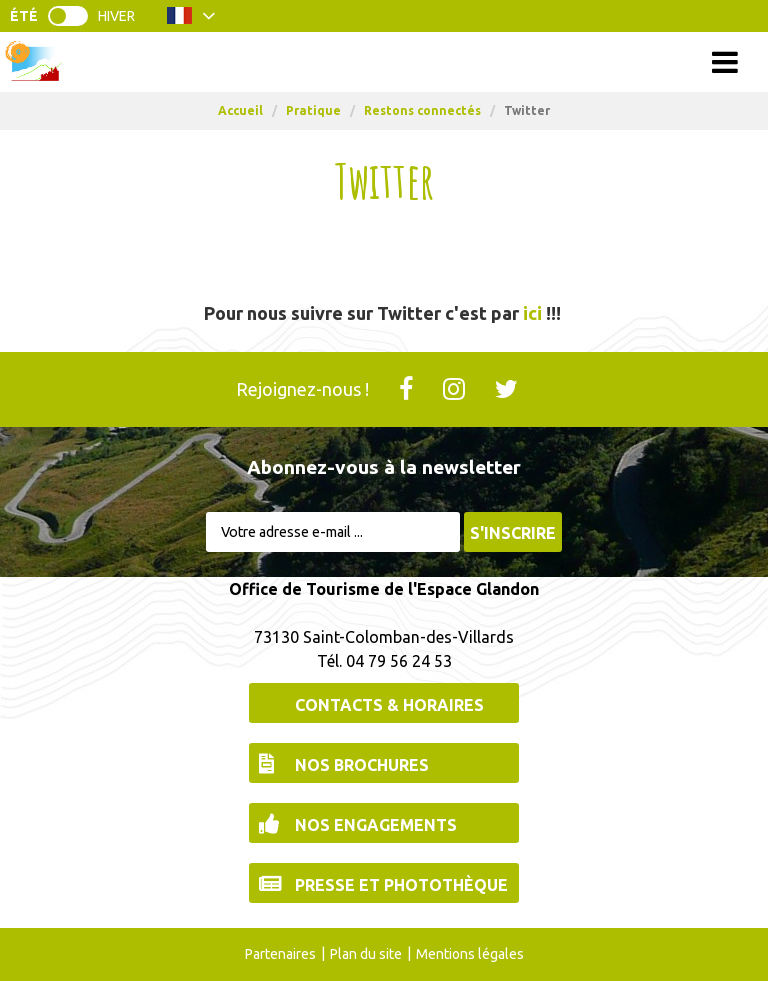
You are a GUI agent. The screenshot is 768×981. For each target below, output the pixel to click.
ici (532, 313)
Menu (384, 61)
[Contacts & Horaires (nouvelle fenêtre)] (384, 703)
